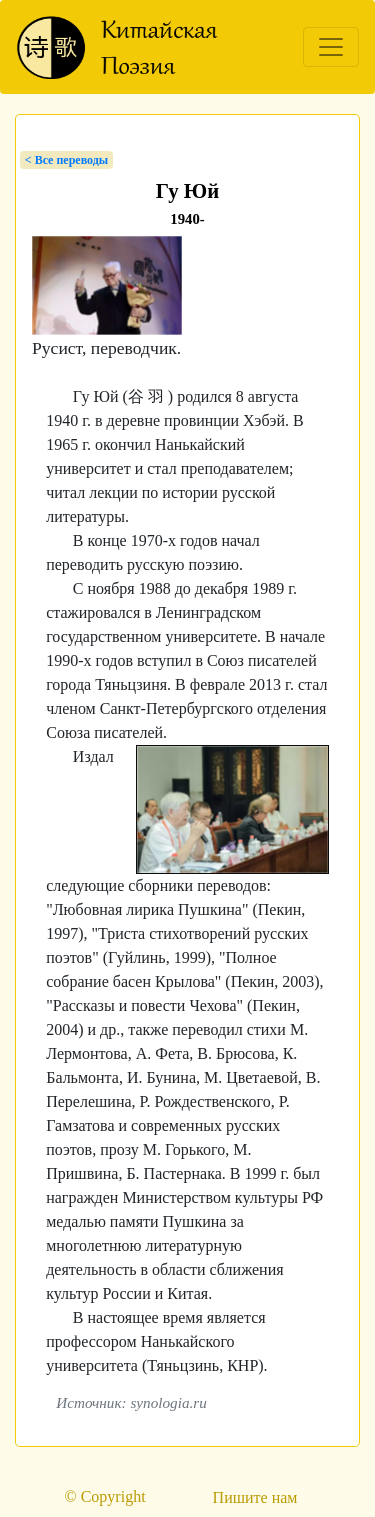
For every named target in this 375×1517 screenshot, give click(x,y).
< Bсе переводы (66, 160)
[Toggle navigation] (331, 47)
